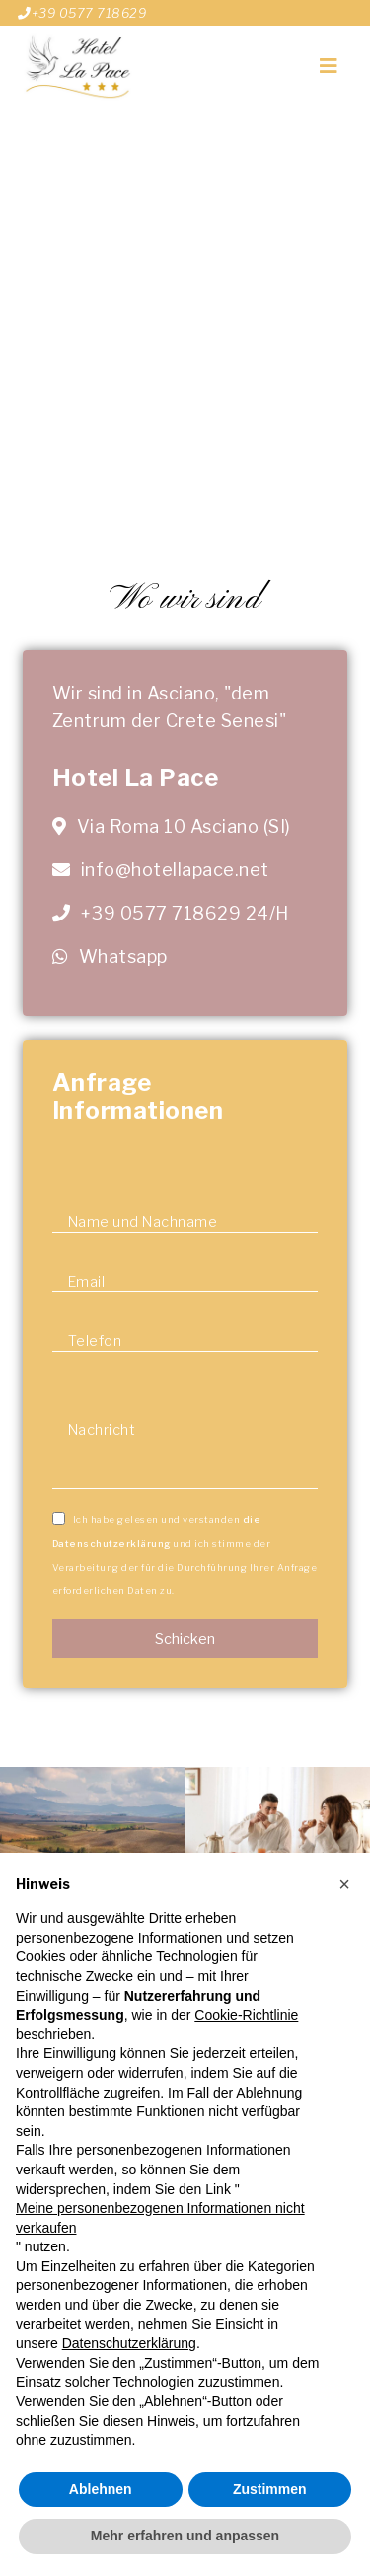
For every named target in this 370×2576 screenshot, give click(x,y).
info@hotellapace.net (172, 869)
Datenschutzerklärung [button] (129, 2343)
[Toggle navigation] (328, 66)
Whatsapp (123, 956)
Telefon (95, 1341)
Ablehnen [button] (100, 2489)
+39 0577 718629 (82, 13)
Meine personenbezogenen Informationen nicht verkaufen (160, 2218)
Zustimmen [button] (270, 2489)
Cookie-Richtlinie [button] (246, 2015)
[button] (344, 1884)
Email (87, 1281)
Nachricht (102, 1429)
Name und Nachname (143, 1222)
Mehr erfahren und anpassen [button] (185, 2535)
